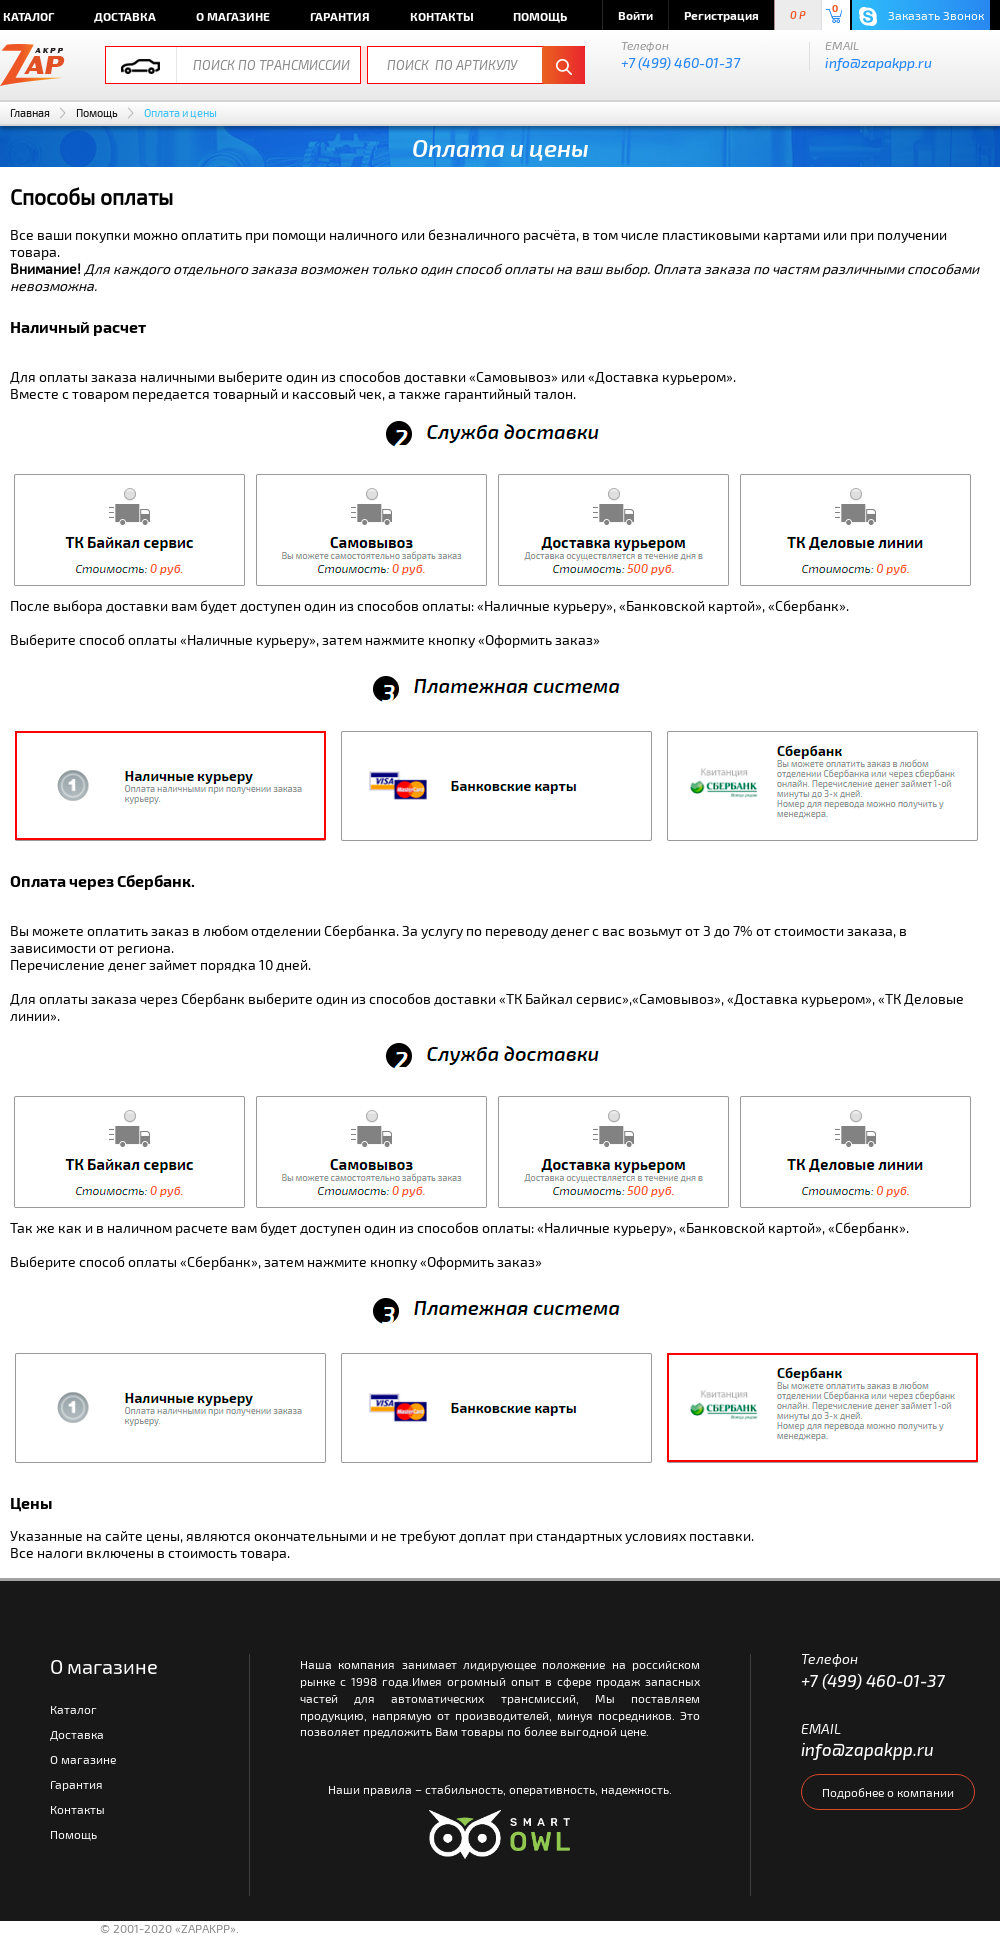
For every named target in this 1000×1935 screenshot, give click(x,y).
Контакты (442, 16)
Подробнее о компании (888, 1792)
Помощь (540, 16)
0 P (798, 15)
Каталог (73, 1709)
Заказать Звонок (921, 16)
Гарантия (340, 16)
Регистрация (721, 15)
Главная (30, 112)
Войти (635, 15)
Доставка (125, 16)
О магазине (233, 16)
